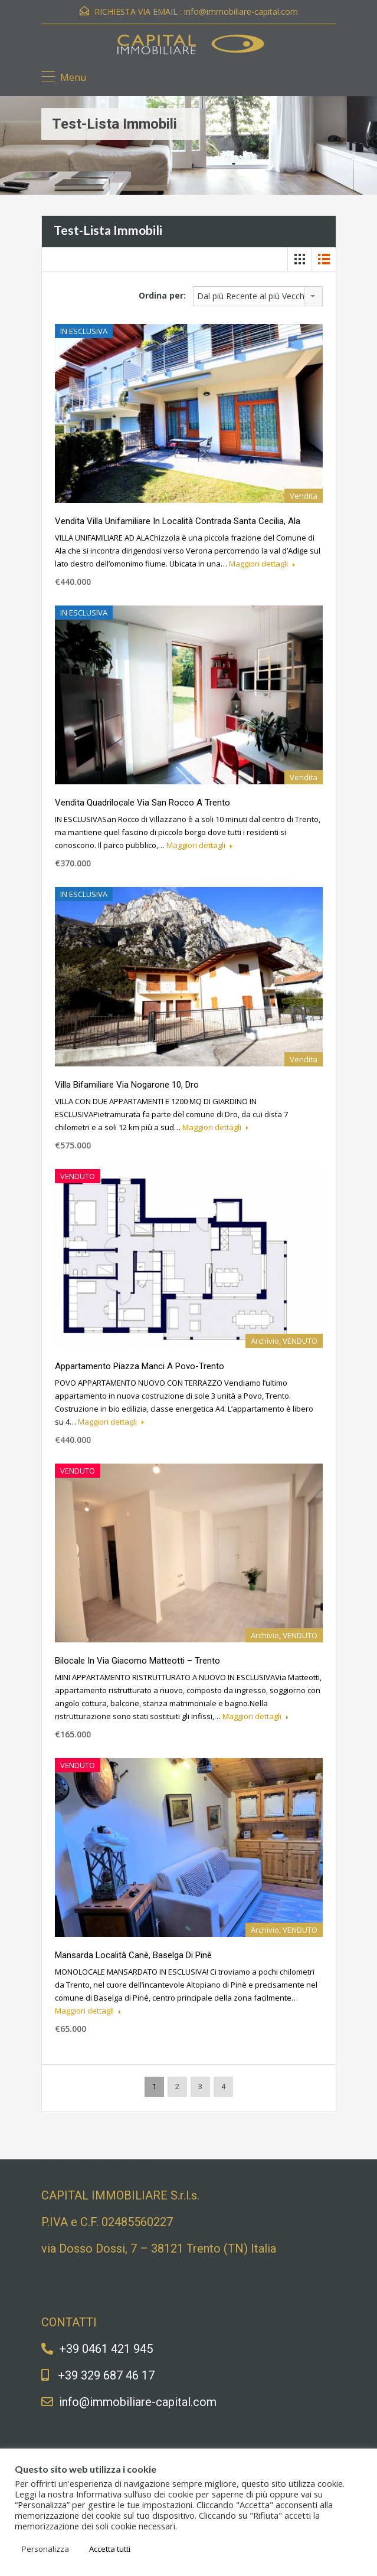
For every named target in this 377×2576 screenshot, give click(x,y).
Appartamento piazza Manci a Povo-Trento (139, 1366)
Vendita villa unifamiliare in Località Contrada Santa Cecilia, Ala (177, 521)
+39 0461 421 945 (106, 2349)
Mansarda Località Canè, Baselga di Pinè (133, 1955)
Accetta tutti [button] (109, 2549)
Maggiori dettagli (262, 563)
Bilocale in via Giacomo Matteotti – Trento (137, 1660)
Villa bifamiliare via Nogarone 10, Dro (127, 1084)
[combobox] (258, 296)
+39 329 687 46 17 (106, 2375)
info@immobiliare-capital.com (241, 11)
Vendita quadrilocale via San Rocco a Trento (142, 802)
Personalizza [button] (45, 2549)
